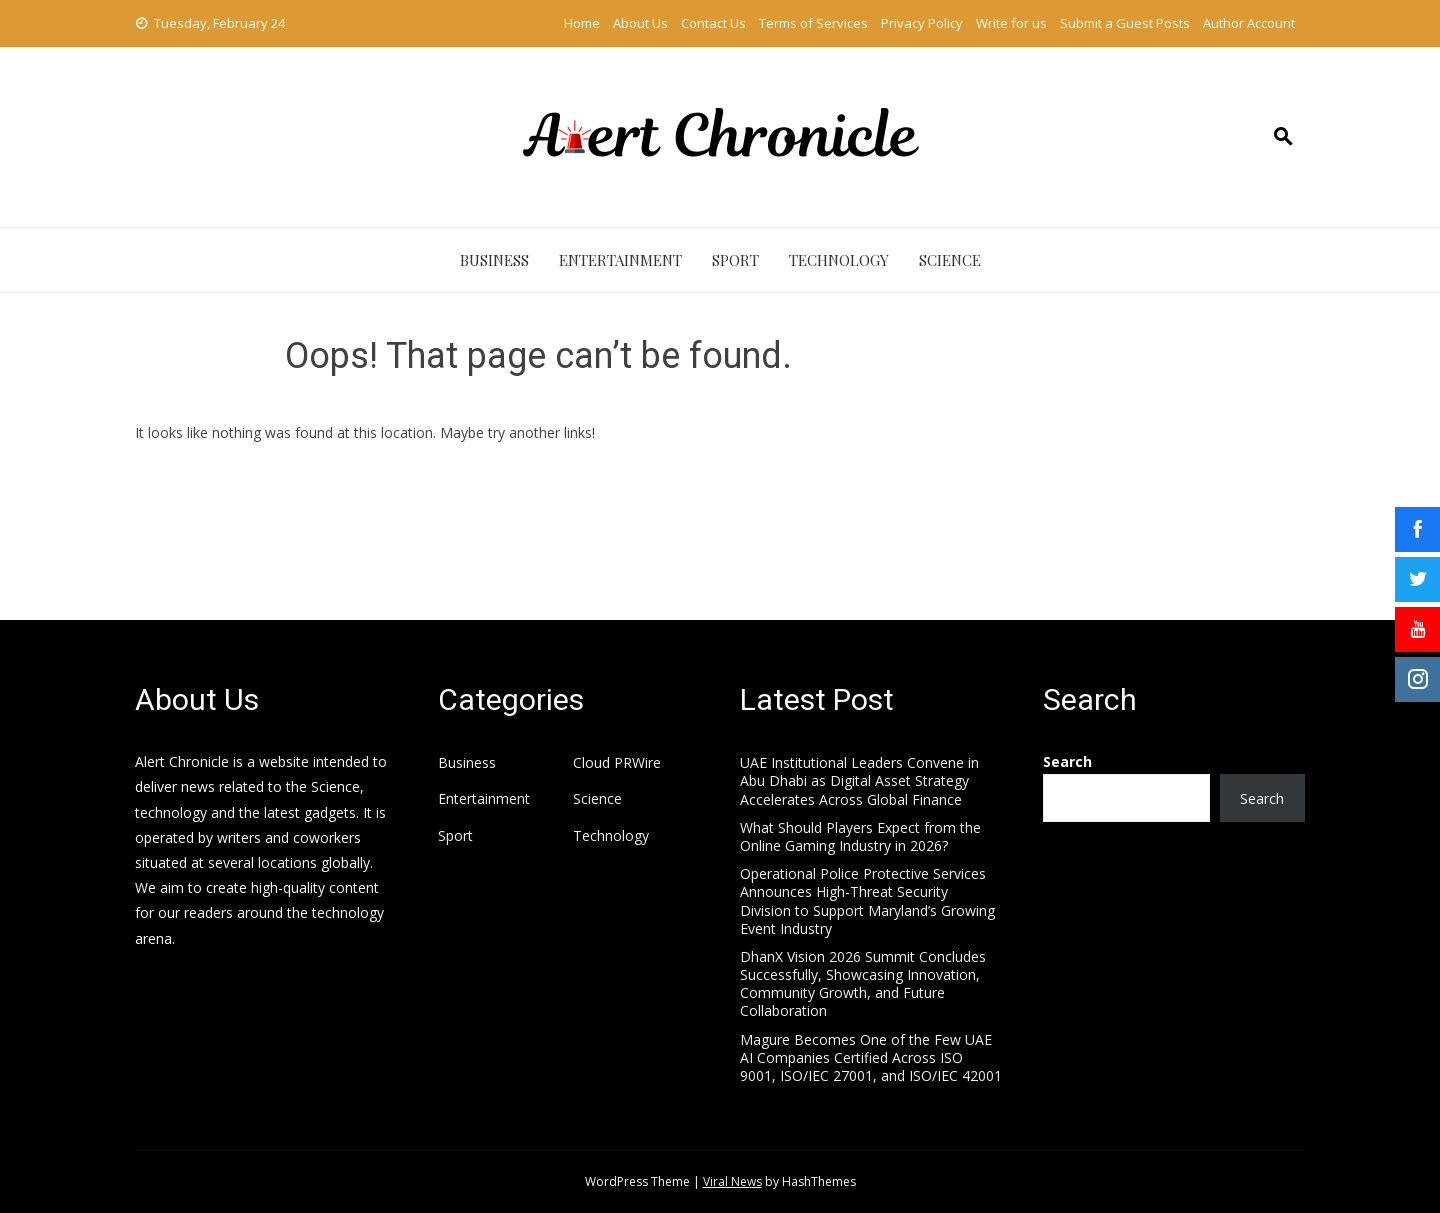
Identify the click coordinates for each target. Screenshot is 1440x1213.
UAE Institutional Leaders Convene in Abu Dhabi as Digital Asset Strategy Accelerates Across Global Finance (859, 780)
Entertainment (620, 260)
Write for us (1011, 23)
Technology (839, 260)
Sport (735, 260)
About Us (640, 23)
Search (1067, 761)
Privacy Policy (922, 23)
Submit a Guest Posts (1125, 23)
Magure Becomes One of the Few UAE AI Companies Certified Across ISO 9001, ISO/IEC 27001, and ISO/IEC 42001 (871, 1057)
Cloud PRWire (617, 763)
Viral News (732, 1181)
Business (494, 260)
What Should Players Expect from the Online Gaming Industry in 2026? (860, 836)
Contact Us (713, 23)
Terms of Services (813, 23)
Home (582, 23)
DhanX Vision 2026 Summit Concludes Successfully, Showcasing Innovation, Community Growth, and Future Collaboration (863, 984)
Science (950, 260)
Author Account (1249, 23)
